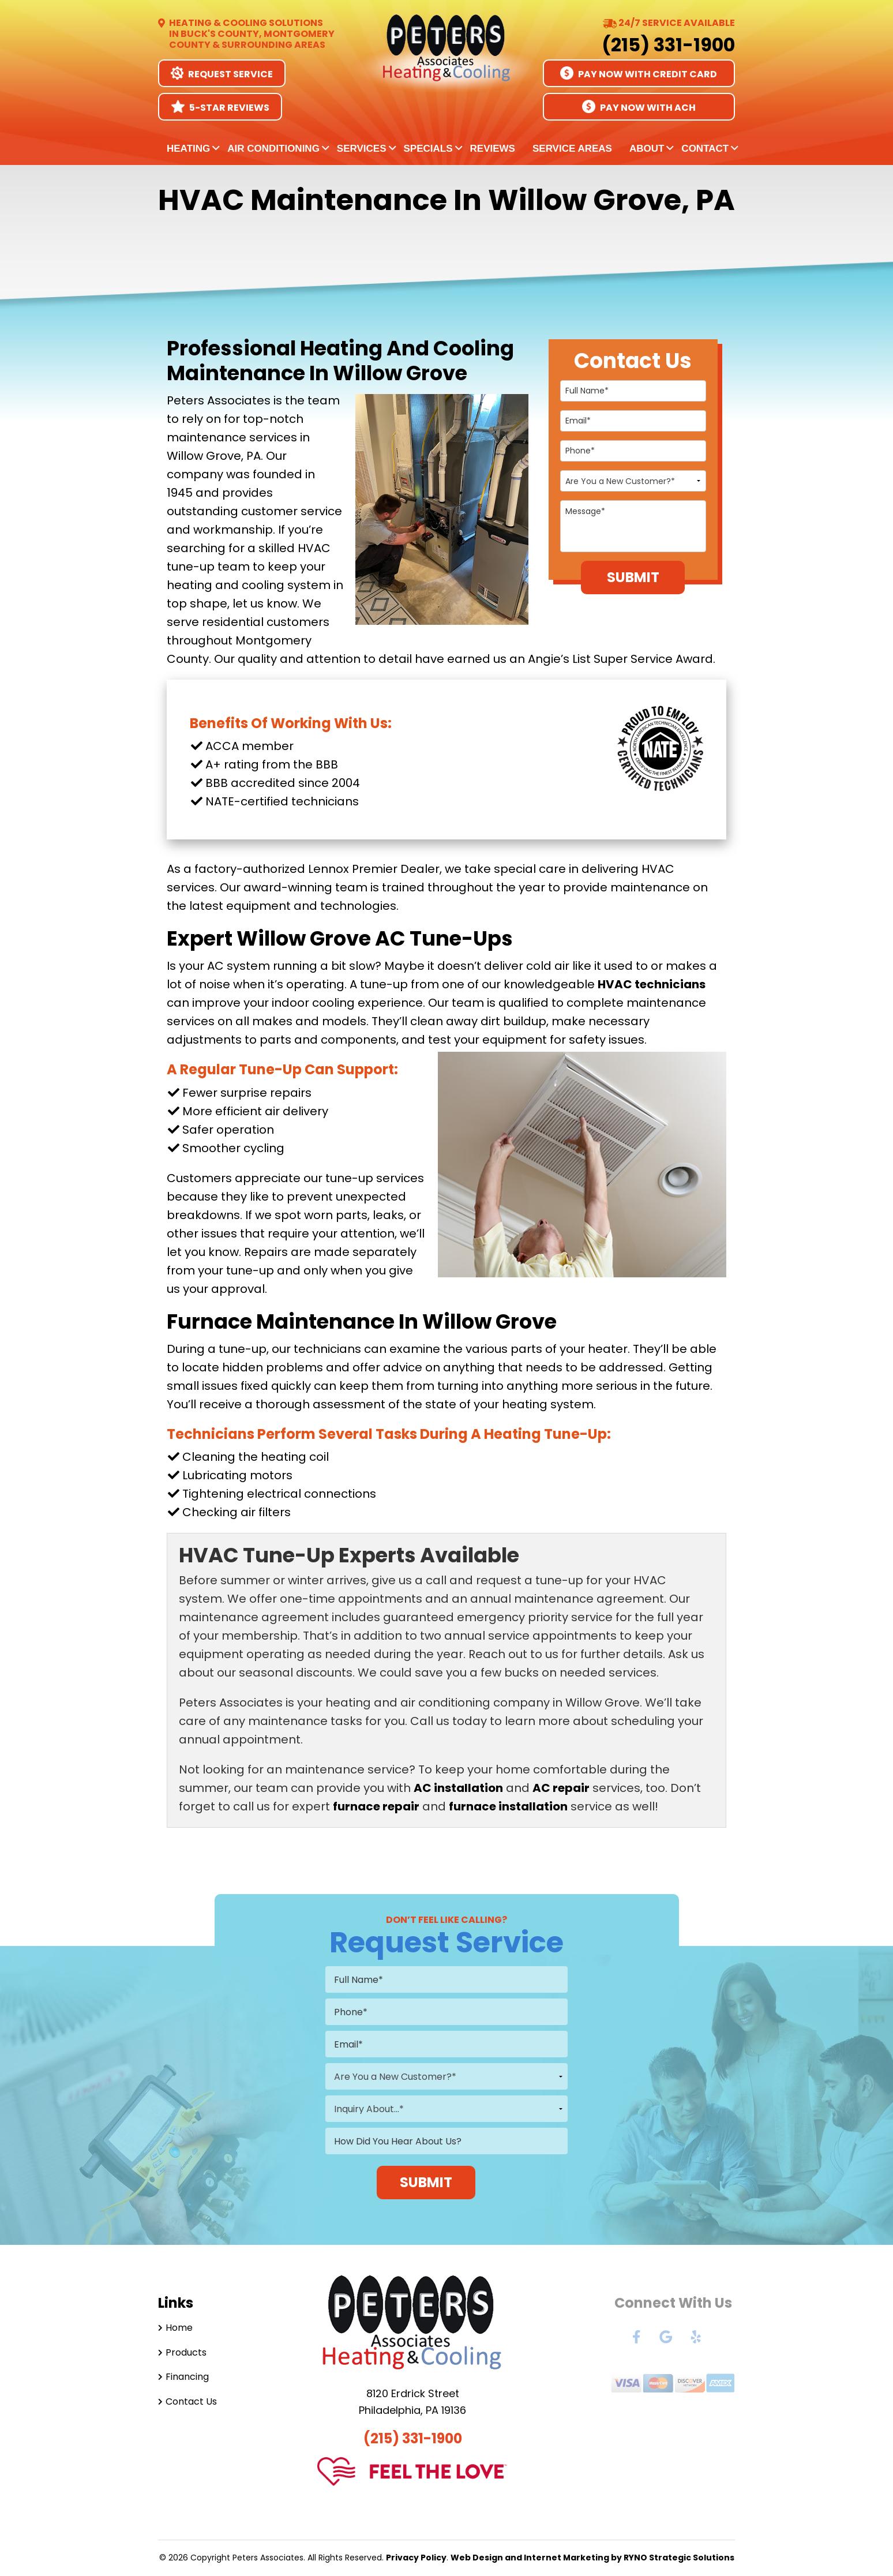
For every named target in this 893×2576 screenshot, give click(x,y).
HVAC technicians (652, 984)
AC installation (458, 1788)
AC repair (561, 1788)
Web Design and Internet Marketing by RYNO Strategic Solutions (592, 2557)
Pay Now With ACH (639, 107)
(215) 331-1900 (668, 45)
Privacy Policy (416, 2557)
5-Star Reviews (220, 107)
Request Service (222, 73)
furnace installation (508, 1806)
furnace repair (376, 1806)
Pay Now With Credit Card (638, 73)
